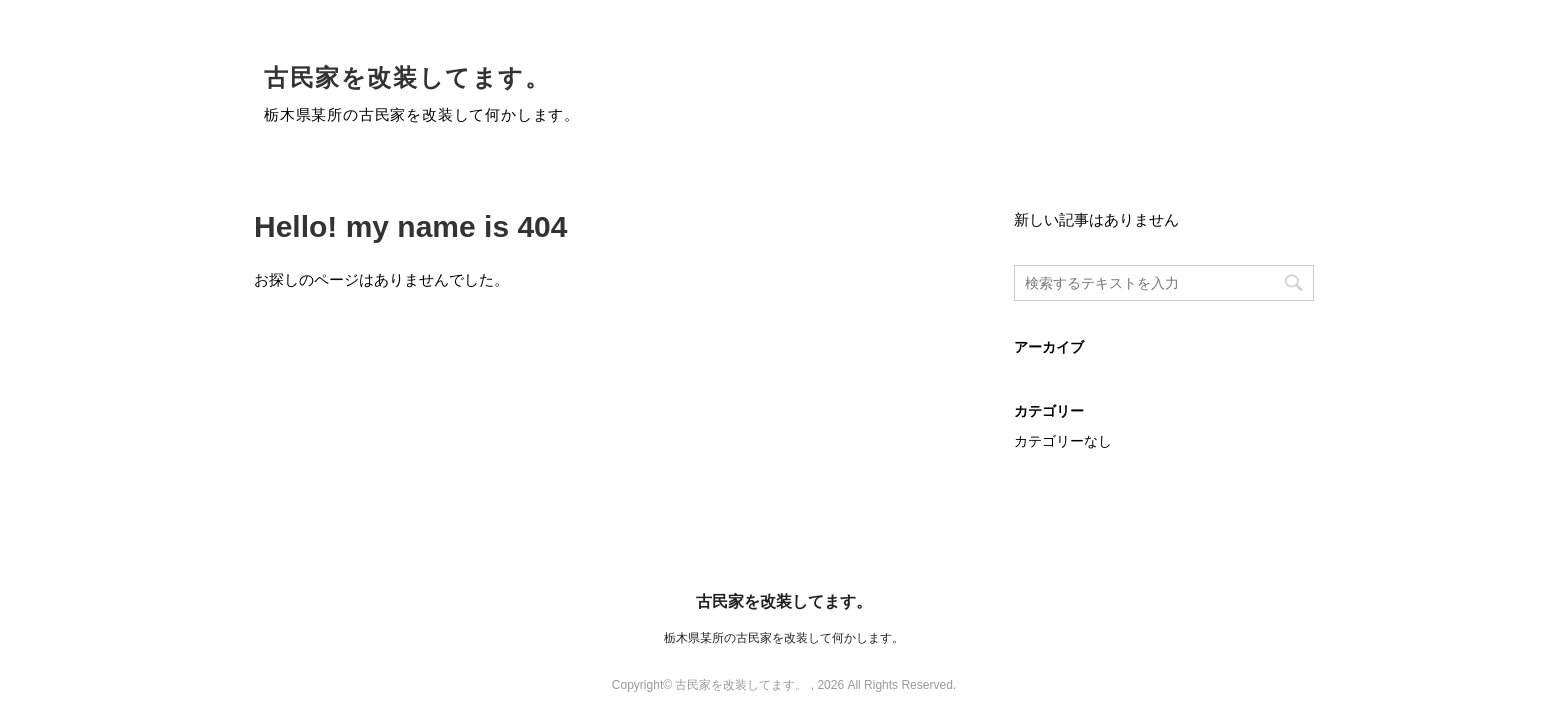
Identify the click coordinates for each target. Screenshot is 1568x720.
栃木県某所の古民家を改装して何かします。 (784, 638)
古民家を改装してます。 (407, 77)
